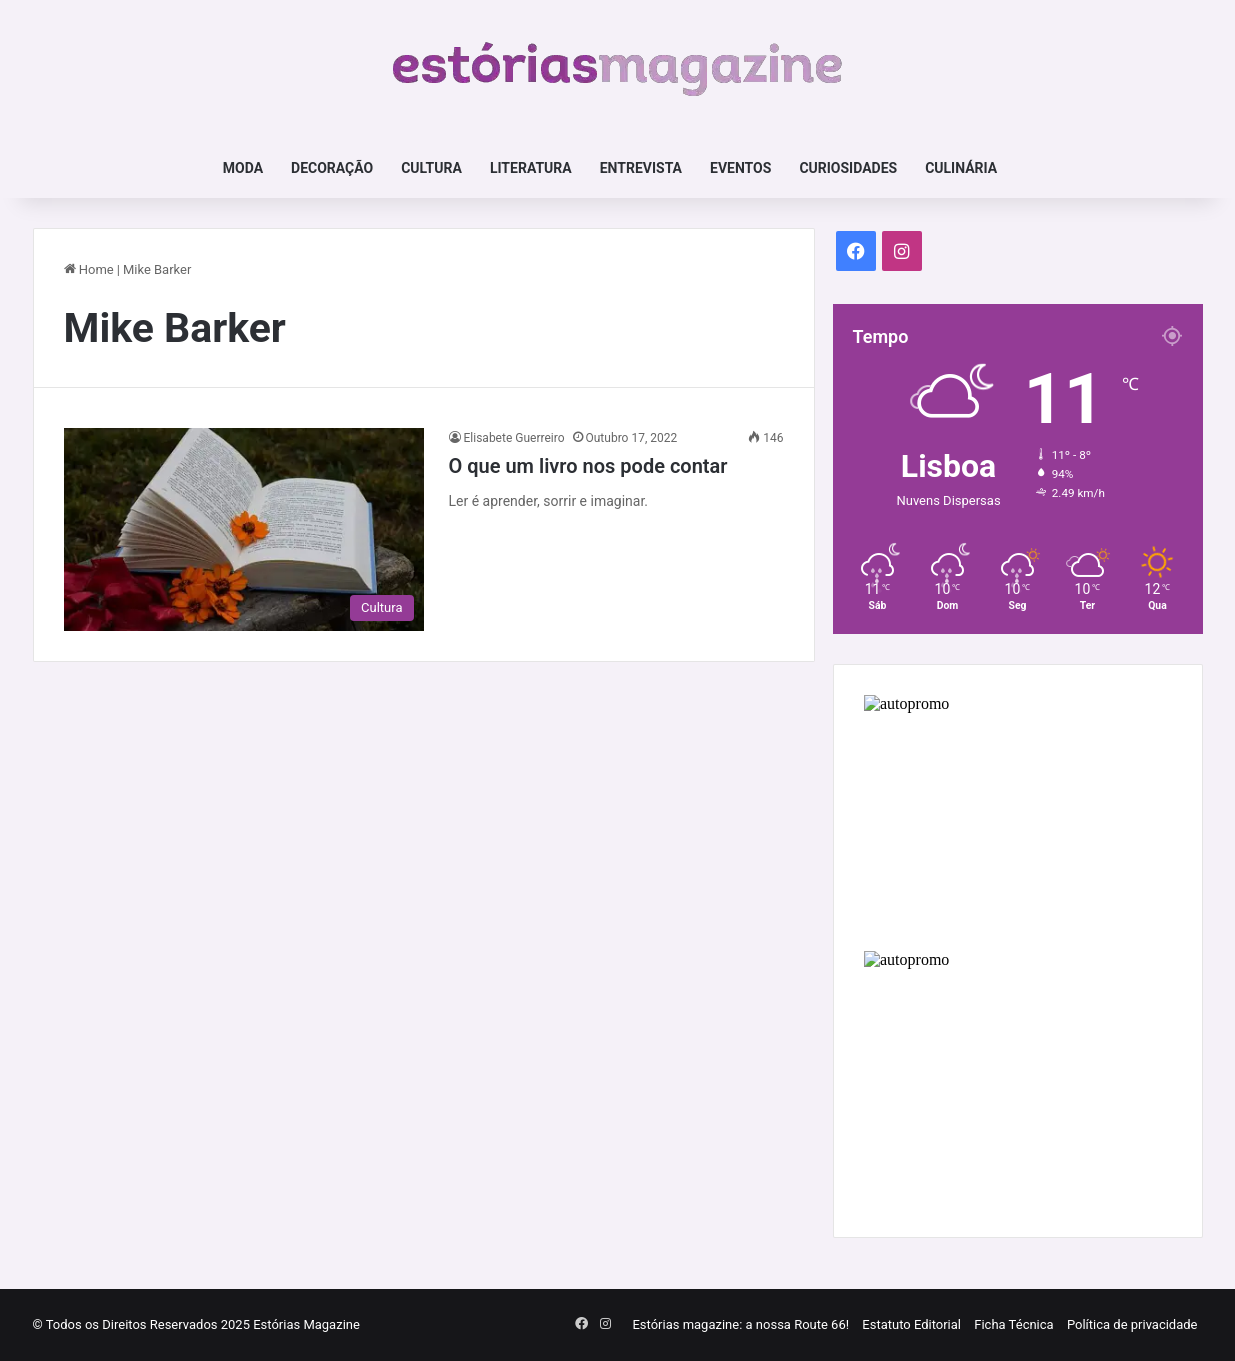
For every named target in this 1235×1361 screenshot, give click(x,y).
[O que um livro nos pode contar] (244, 529)
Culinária (961, 168)
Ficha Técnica (1013, 1324)
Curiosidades (848, 168)
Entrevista (641, 168)
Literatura (531, 168)
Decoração (332, 168)
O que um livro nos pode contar (588, 466)
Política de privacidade (1132, 1324)
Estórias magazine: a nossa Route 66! (740, 1324)
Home (89, 269)
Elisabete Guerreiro (514, 438)
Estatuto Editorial (911, 1324)
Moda (243, 168)
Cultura (431, 168)
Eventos (740, 168)
